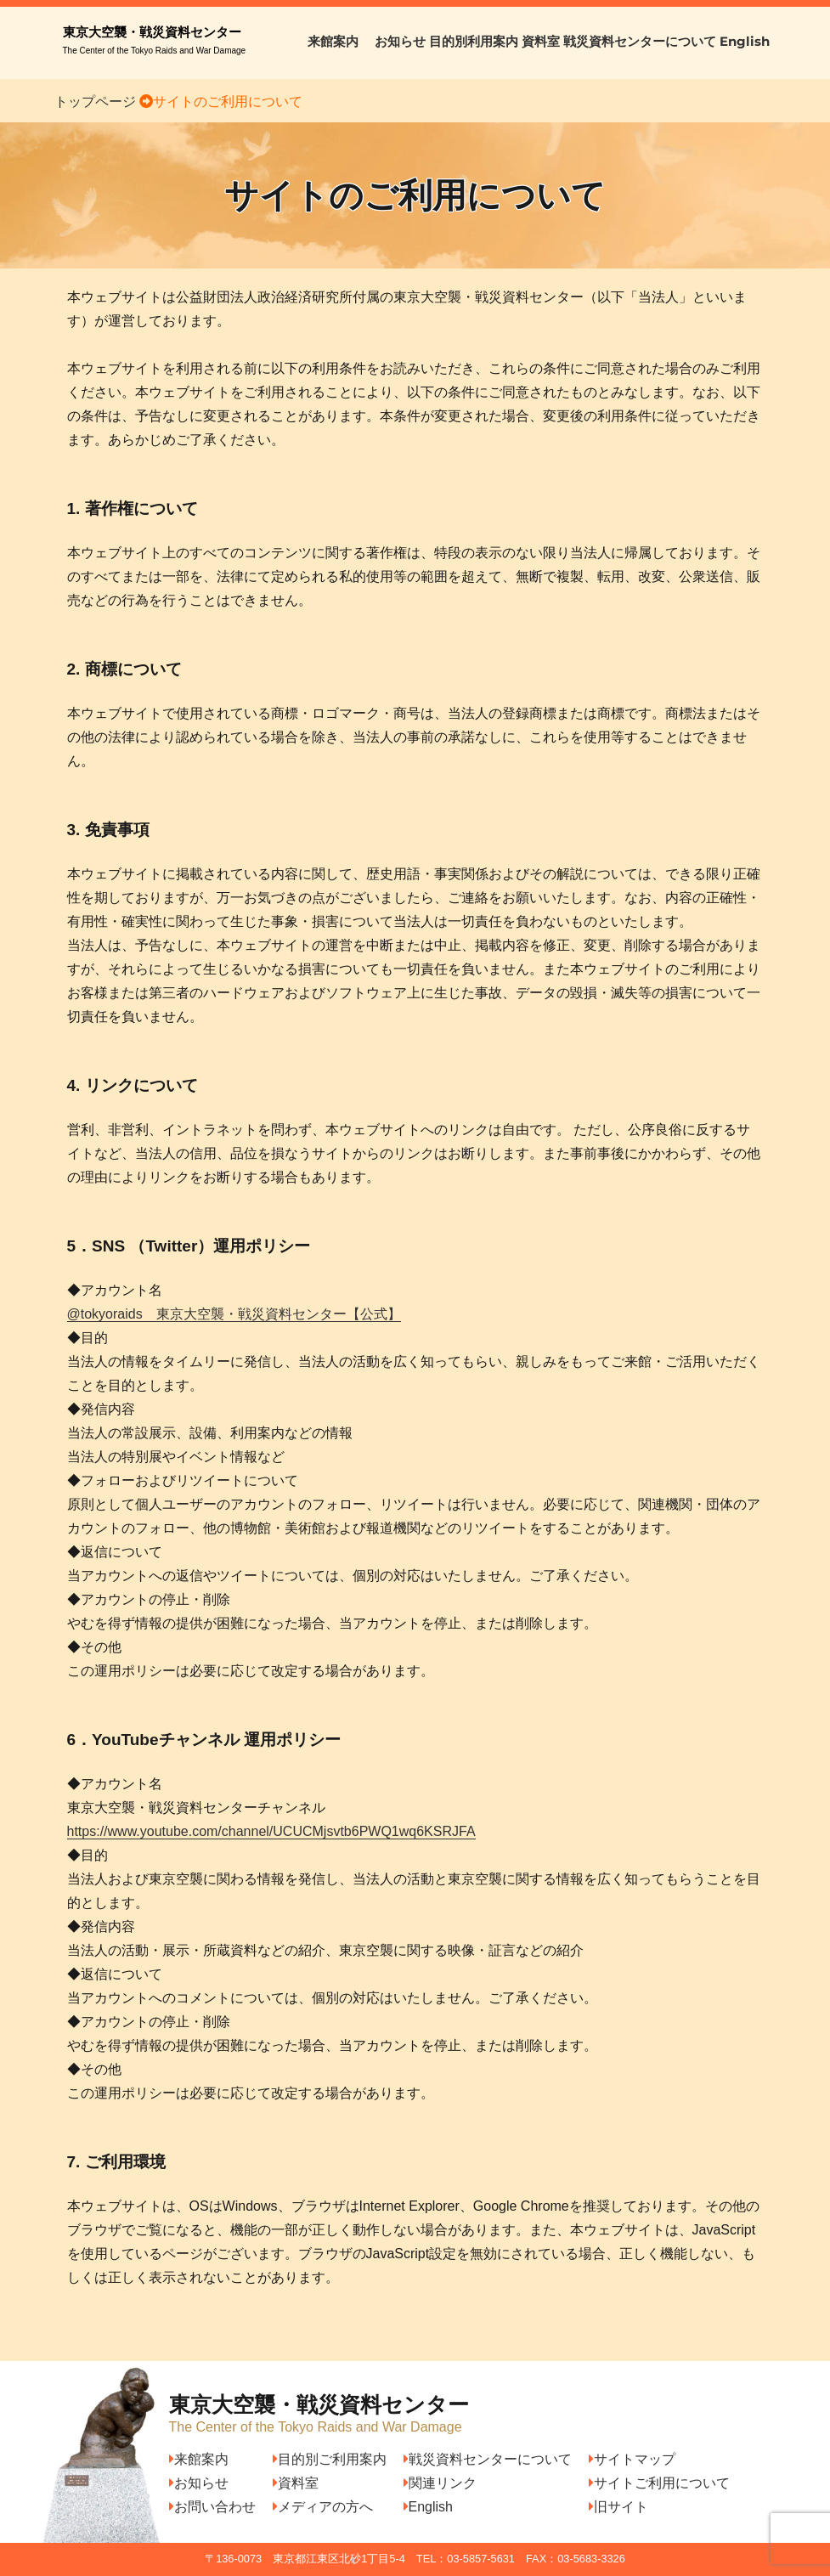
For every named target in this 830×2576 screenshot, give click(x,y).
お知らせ (400, 41)
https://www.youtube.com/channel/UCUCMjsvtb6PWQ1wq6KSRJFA (271, 1831)
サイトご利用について (659, 2483)
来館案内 (339, 41)
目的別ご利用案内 (330, 2459)
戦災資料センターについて (639, 41)
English (745, 41)
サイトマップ (632, 2459)
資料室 (541, 41)
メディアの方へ (323, 2507)
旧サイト (618, 2507)
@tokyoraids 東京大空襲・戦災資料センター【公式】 (234, 1314)
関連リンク (440, 2483)
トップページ (95, 101)
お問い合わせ (212, 2507)
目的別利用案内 (473, 41)
